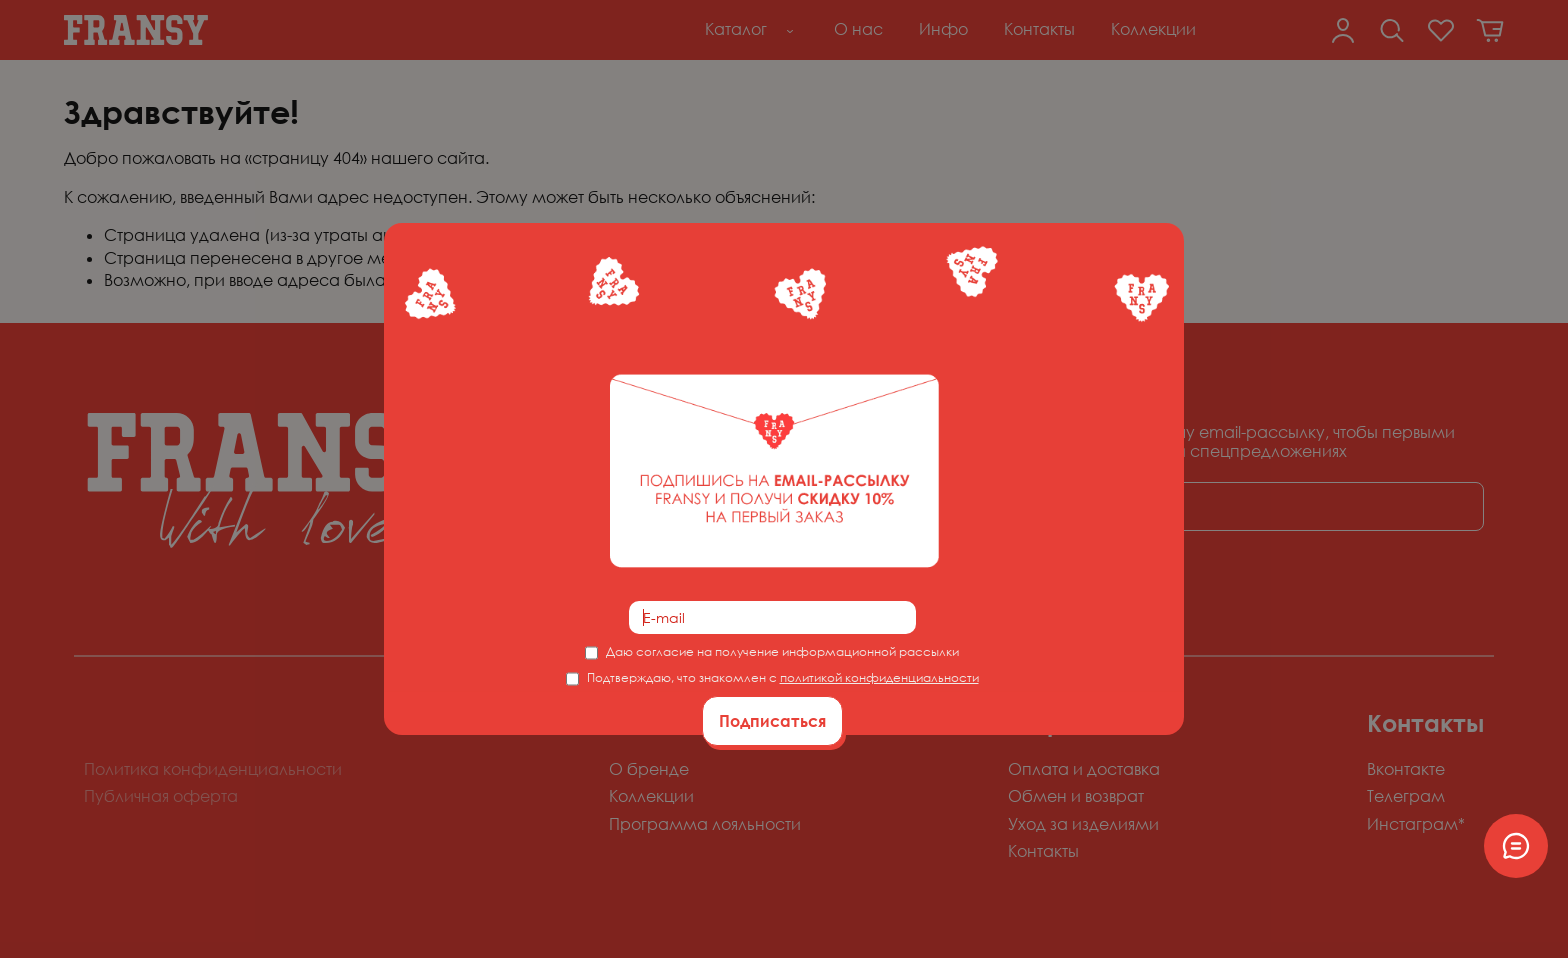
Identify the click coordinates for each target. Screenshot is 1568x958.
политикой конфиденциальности (879, 677)
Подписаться (772, 721)
